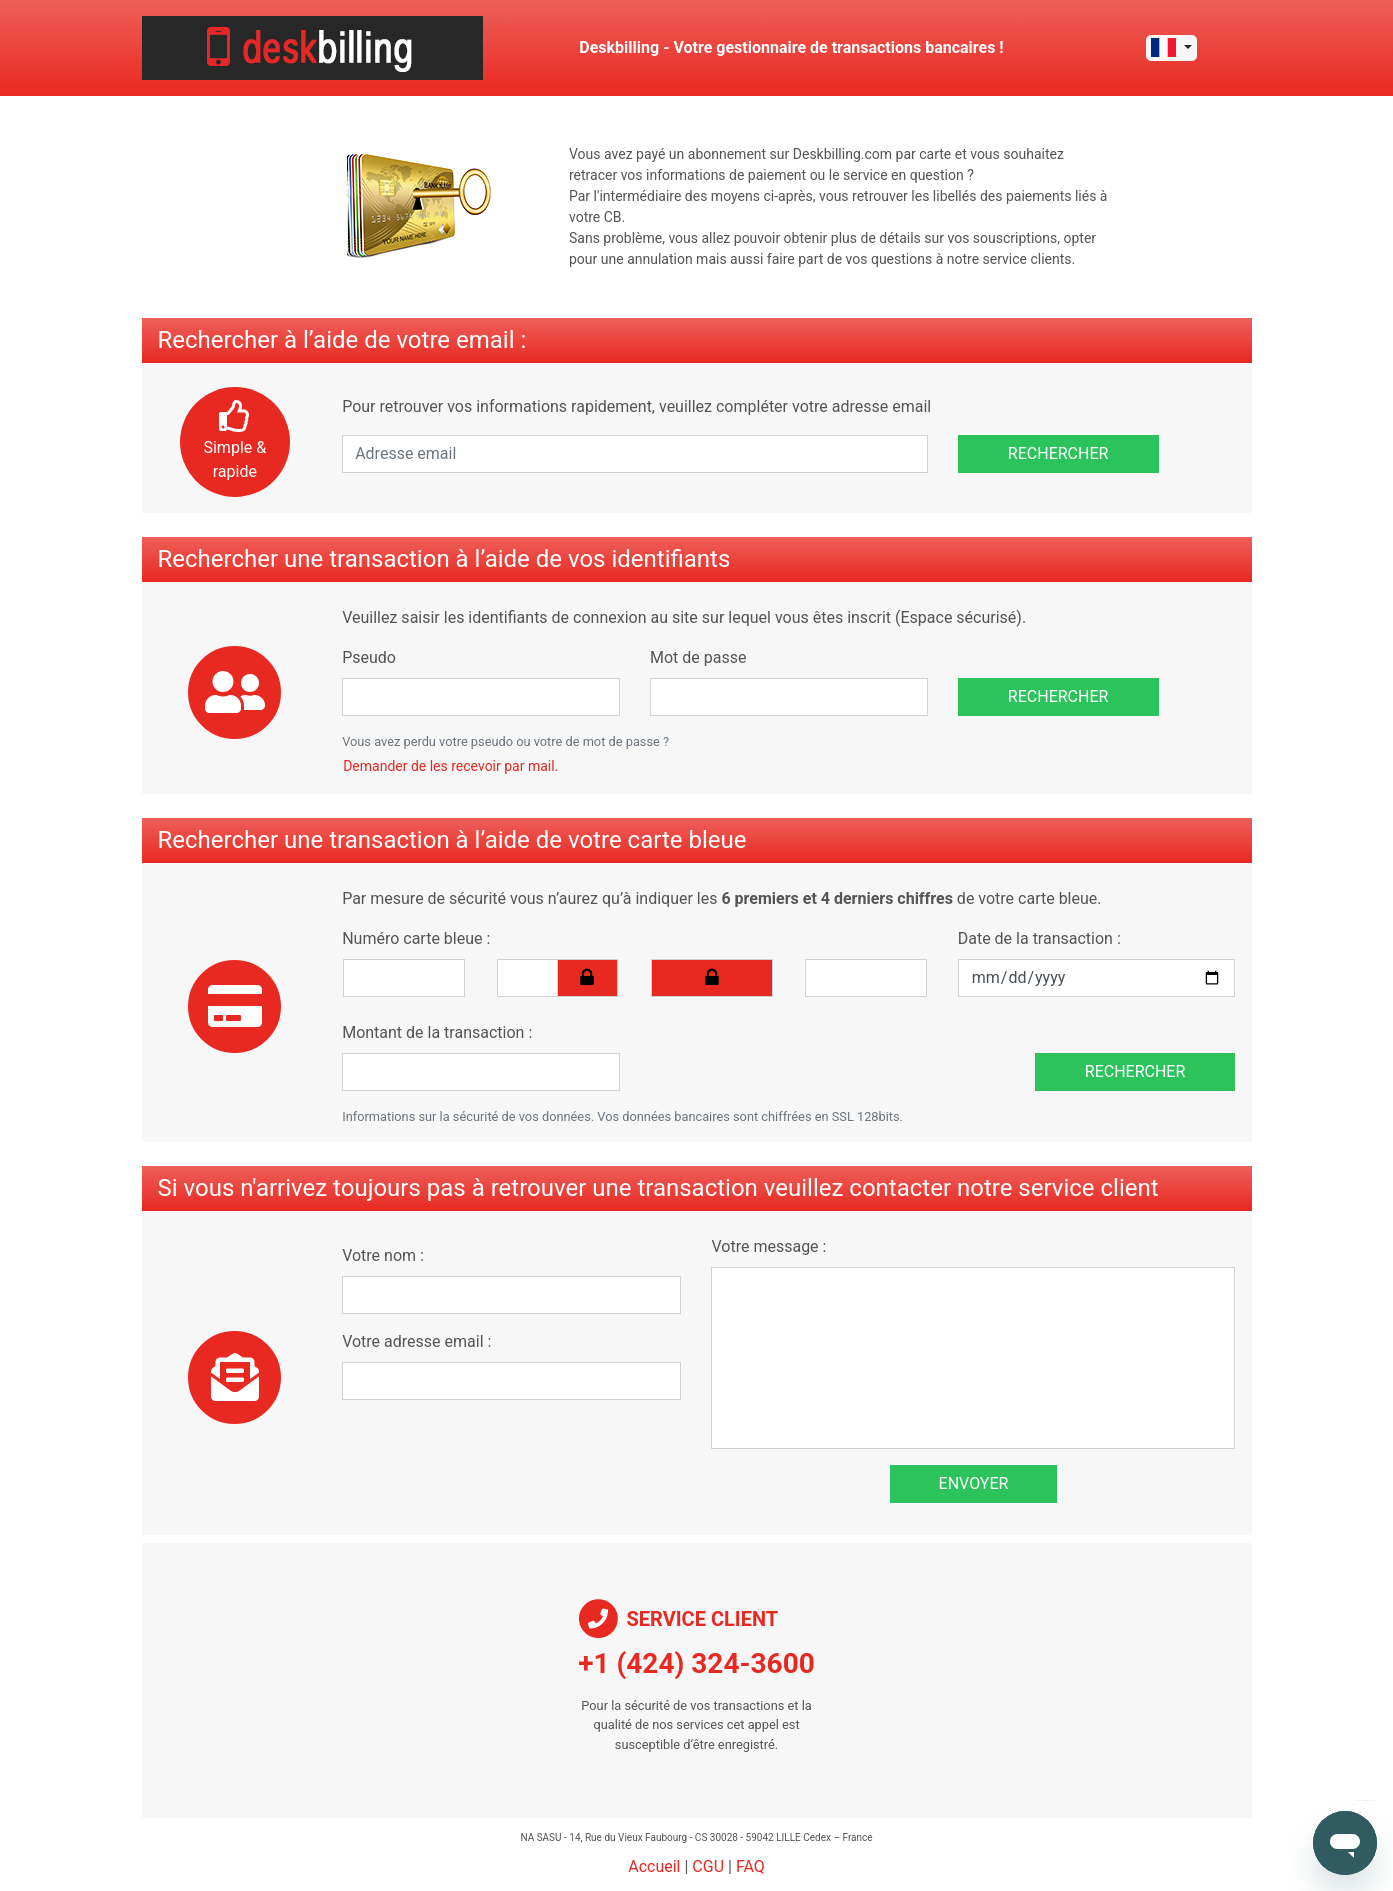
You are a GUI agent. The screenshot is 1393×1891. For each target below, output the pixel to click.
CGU (708, 1866)
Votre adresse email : (416, 1341)
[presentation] (787, 1052)
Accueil (654, 1866)
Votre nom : (383, 1255)
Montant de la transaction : (437, 1032)
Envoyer (974, 1483)
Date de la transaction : (1039, 938)
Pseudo (369, 657)
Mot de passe (698, 657)
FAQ (750, 1866)
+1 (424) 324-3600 (696, 1663)
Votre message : (768, 1246)
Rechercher (1058, 453)
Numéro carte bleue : (416, 938)
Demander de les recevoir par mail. (450, 766)
